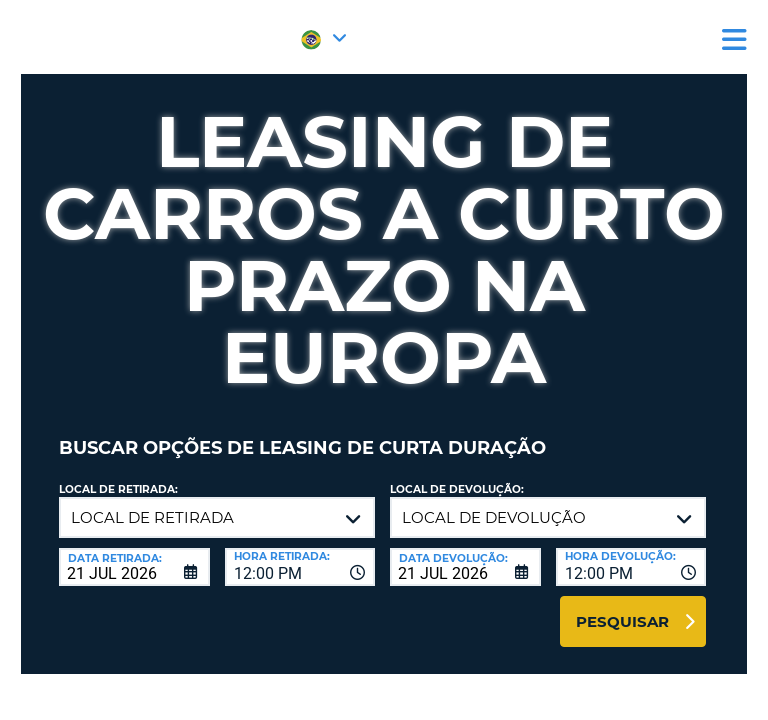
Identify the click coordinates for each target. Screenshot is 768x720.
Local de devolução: (457, 489)
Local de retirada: (118, 489)
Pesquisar (622, 621)
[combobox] (300, 567)
